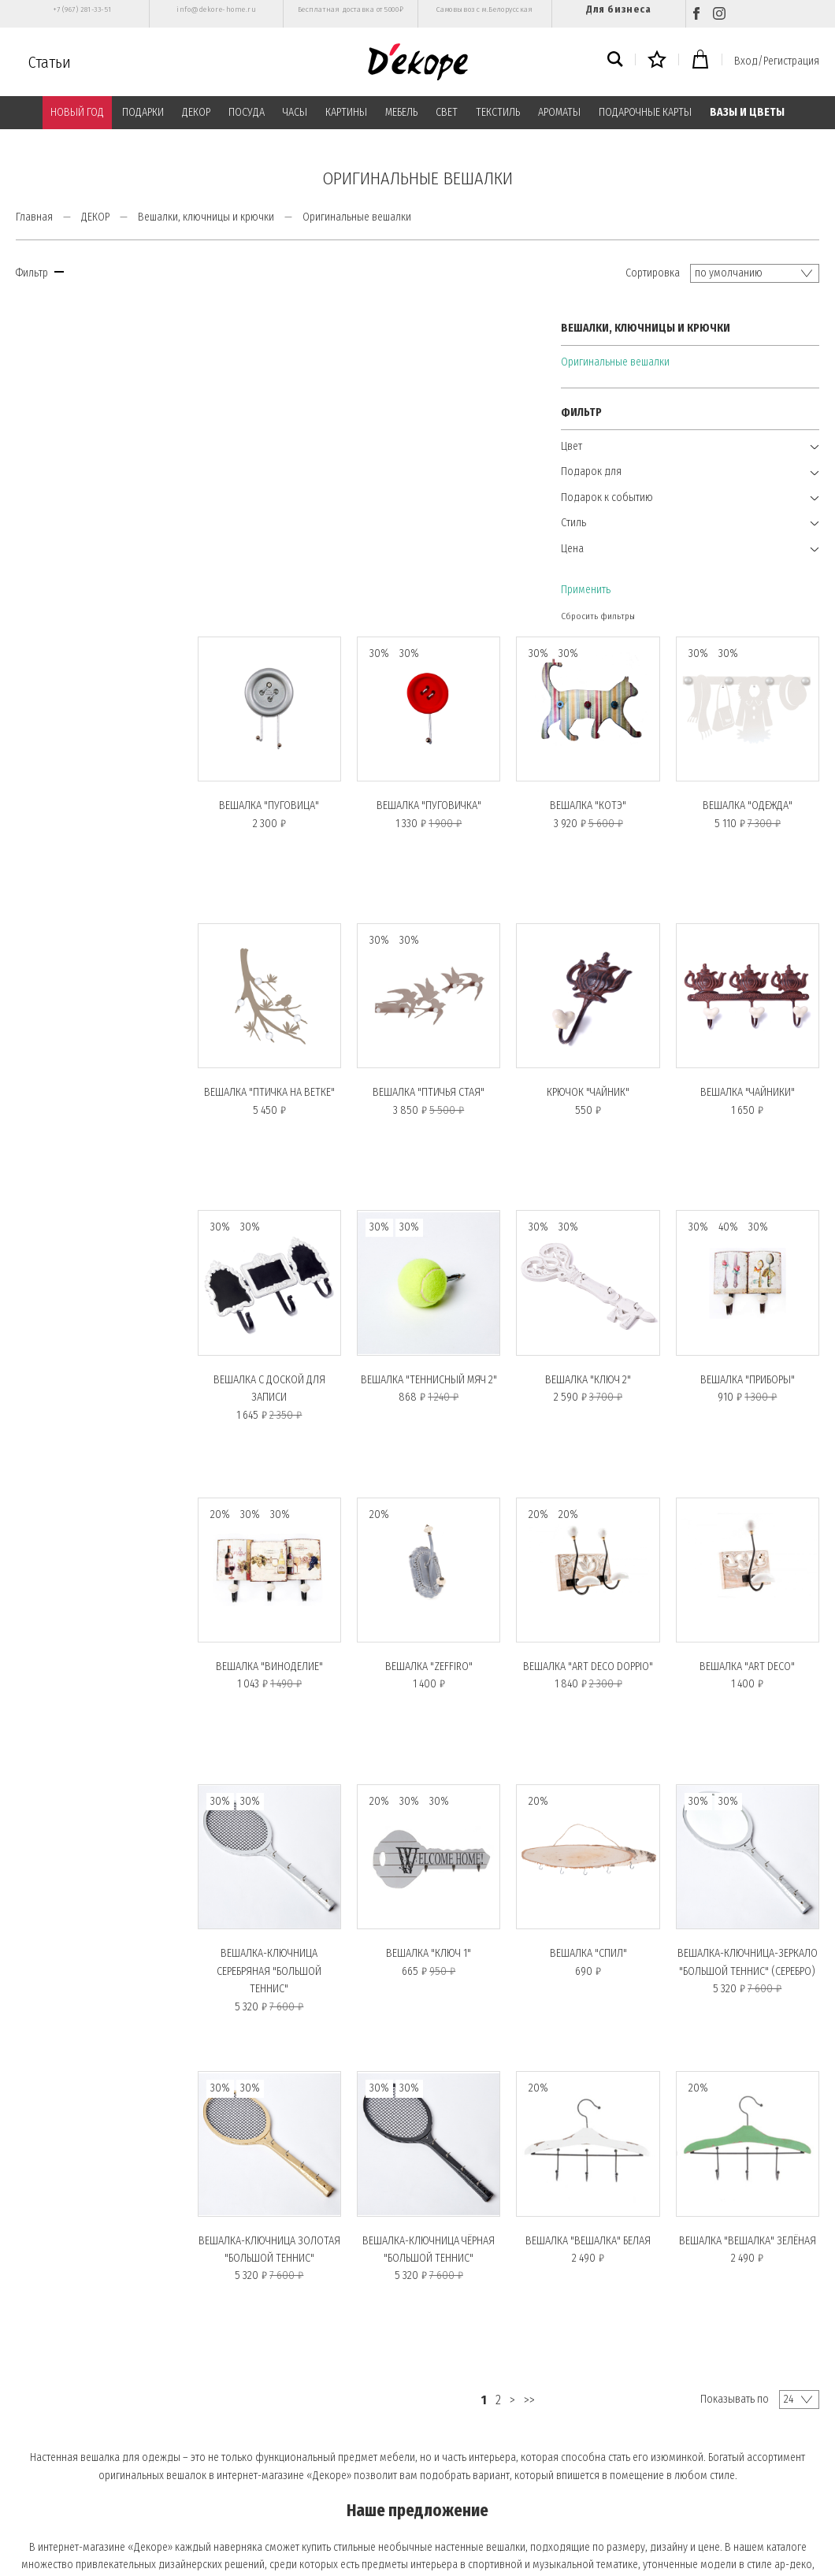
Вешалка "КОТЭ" (597, 470)
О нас (31, 2400)
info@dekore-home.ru (216, 9)
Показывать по (734, 2034)
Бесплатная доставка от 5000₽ (350, 9)
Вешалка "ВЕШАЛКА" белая (596, 1876)
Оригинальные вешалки (70, 356)
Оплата (239, 2378)
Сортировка (652, 273)
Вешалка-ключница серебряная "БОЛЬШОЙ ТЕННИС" (289, 1612)
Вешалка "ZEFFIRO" (443, 1313)
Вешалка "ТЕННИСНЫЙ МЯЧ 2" (443, 1032)
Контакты (245, 2464)
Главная (34, 217)
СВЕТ (447, 112)
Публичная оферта (263, 2421)
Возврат (35, 2508)
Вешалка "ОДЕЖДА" (751, 470)
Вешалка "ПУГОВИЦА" (289, 470)
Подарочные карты (61, 2442)
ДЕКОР (196, 112)
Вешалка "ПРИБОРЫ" (750, 1032)
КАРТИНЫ (346, 112)
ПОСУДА (246, 112)
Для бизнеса (618, 9)
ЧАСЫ (295, 112)
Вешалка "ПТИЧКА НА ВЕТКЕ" (290, 751)
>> (541, 2035)
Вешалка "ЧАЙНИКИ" (750, 751)
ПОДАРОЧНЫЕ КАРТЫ (645, 112)
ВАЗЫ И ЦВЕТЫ (747, 112)
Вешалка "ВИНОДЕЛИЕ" (289, 1313)
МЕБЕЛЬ (401, 112)
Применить (40, 584)
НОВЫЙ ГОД (77, 112)
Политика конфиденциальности (294, 2400)
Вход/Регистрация (776, 61)
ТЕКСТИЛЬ (498, 112)
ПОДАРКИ (143, 112)
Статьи (49, 62)
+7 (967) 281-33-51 (82, 9)
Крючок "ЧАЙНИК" (596, 751)
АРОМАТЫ (559, 112)
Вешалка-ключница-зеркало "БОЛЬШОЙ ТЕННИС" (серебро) (750, 1612)
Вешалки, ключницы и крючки (206, 217)
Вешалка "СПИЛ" (597, 1595)
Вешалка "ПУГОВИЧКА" (443, 470)
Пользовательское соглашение (292, 2442)
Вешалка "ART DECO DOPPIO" (597, 1313)
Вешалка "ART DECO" (750, 1313)
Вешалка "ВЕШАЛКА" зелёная (750, 1876)
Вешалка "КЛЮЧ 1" (443, 1595)
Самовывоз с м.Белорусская (484, 9)
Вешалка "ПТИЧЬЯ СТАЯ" (443, 751)
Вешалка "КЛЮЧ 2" (597, 1032)
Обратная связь (256, 2486)
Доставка (39, 2486)
